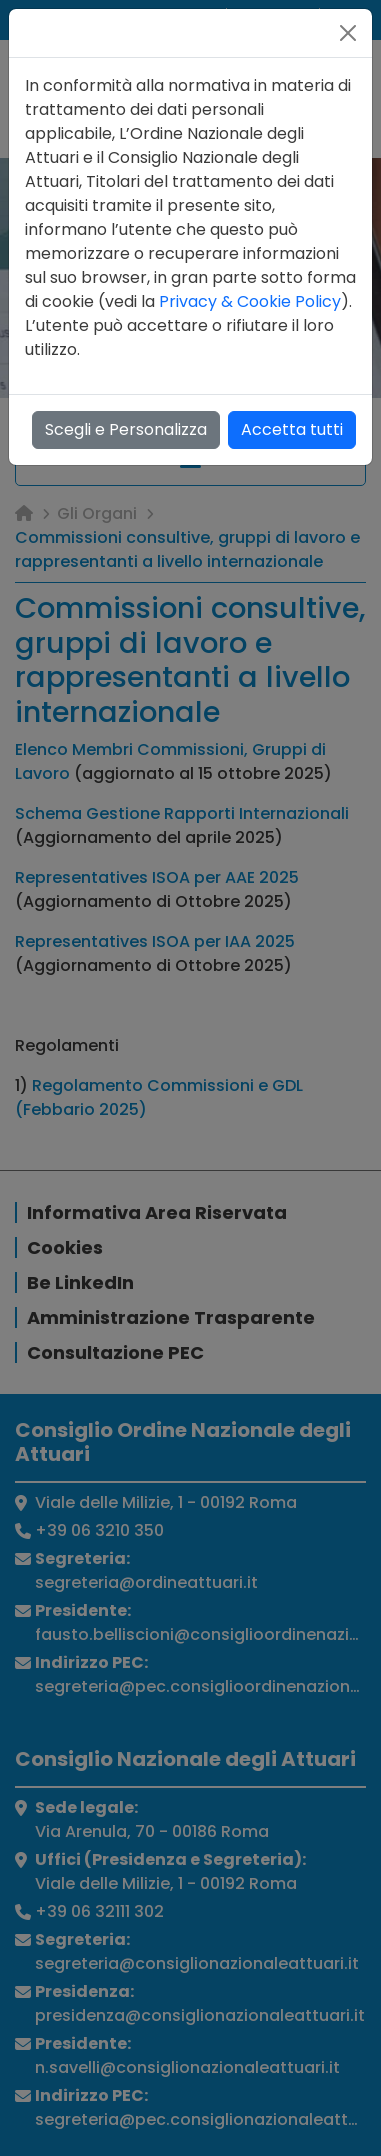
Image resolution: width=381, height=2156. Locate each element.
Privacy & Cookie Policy (250, 301)
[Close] (348, 33)
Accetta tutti (292, 429)
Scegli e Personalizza (126, 429)
